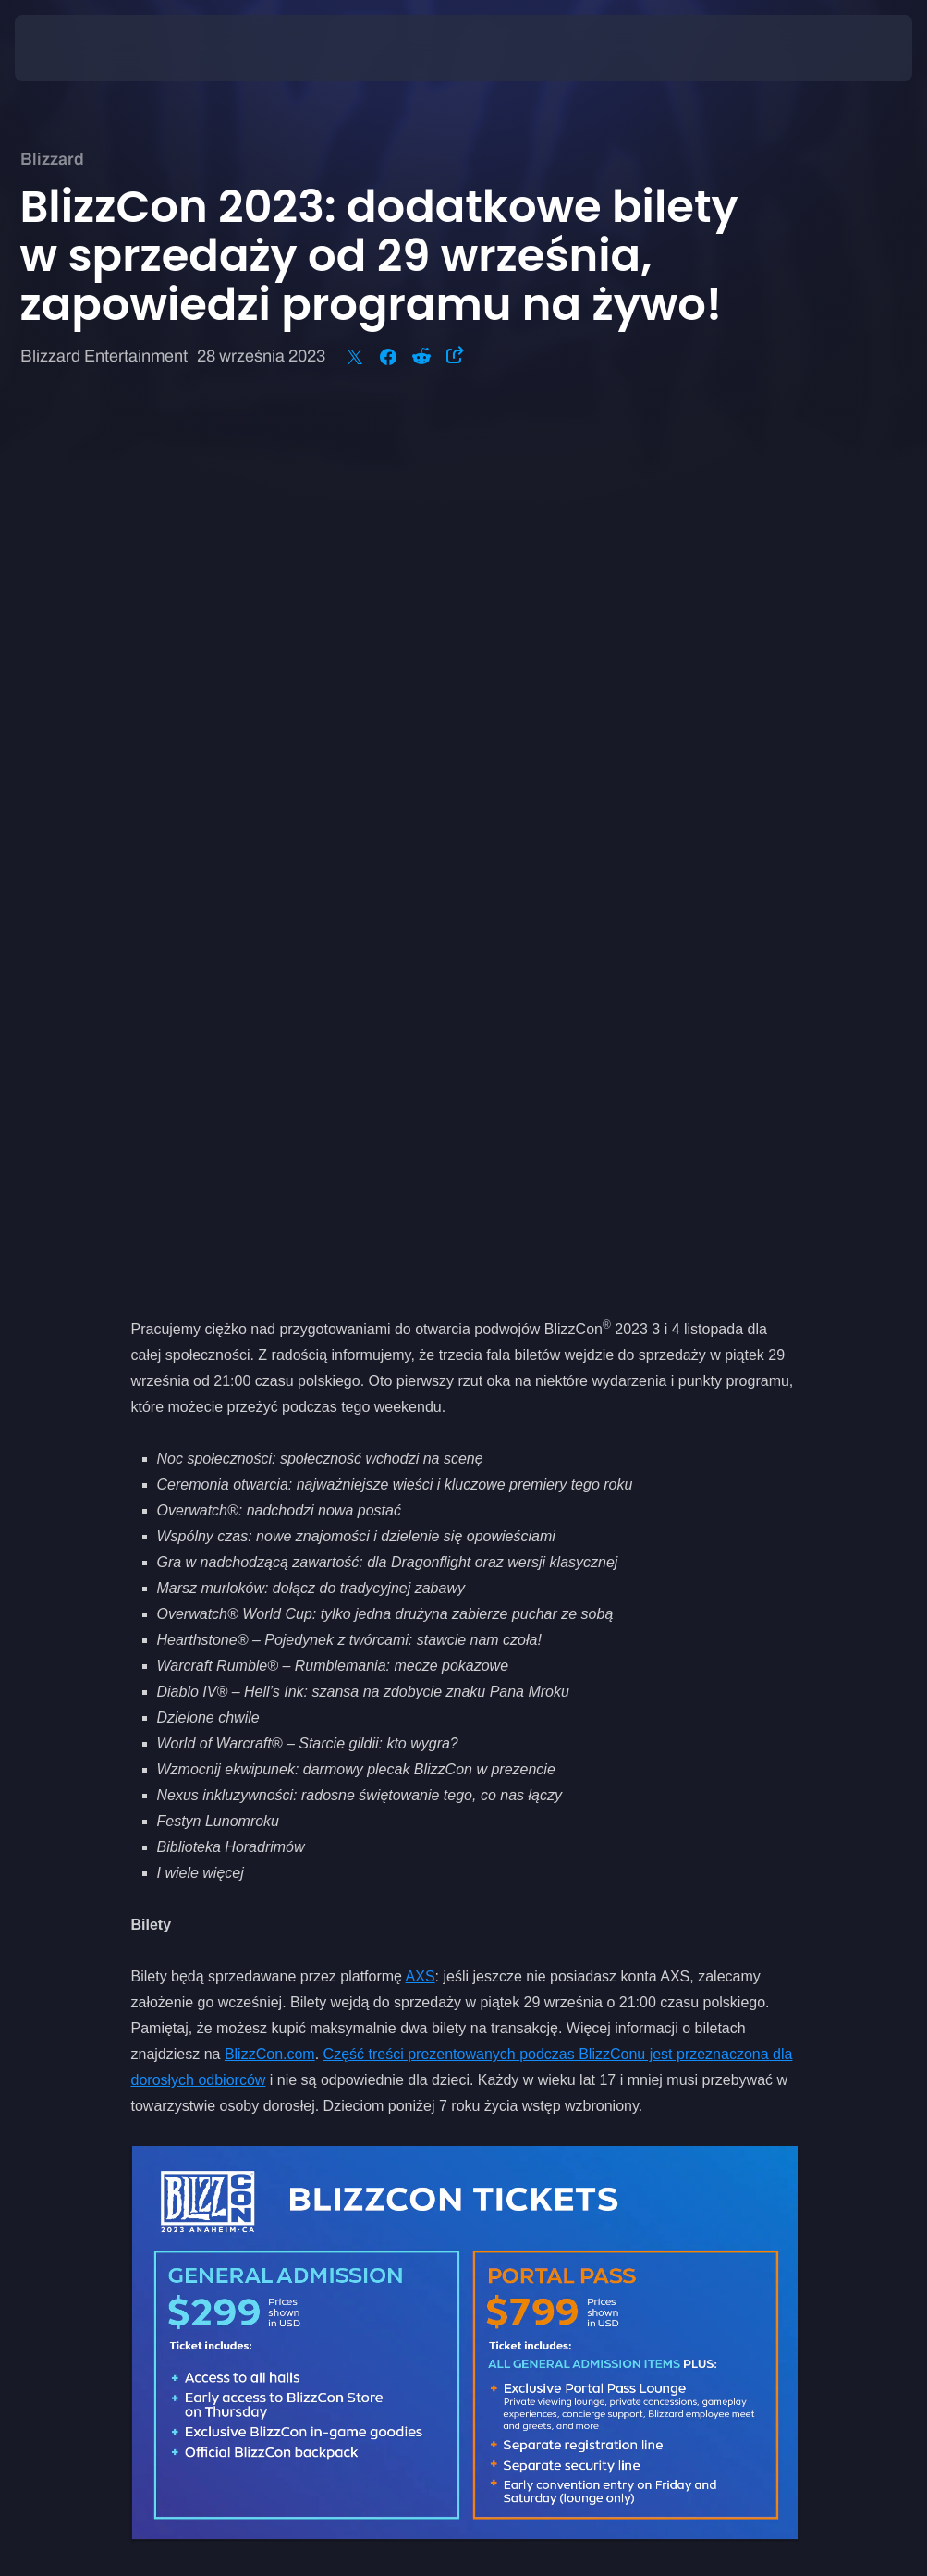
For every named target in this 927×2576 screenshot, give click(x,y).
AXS (420, 1105)
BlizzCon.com (270, 1183)
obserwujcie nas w (338, 1888)
